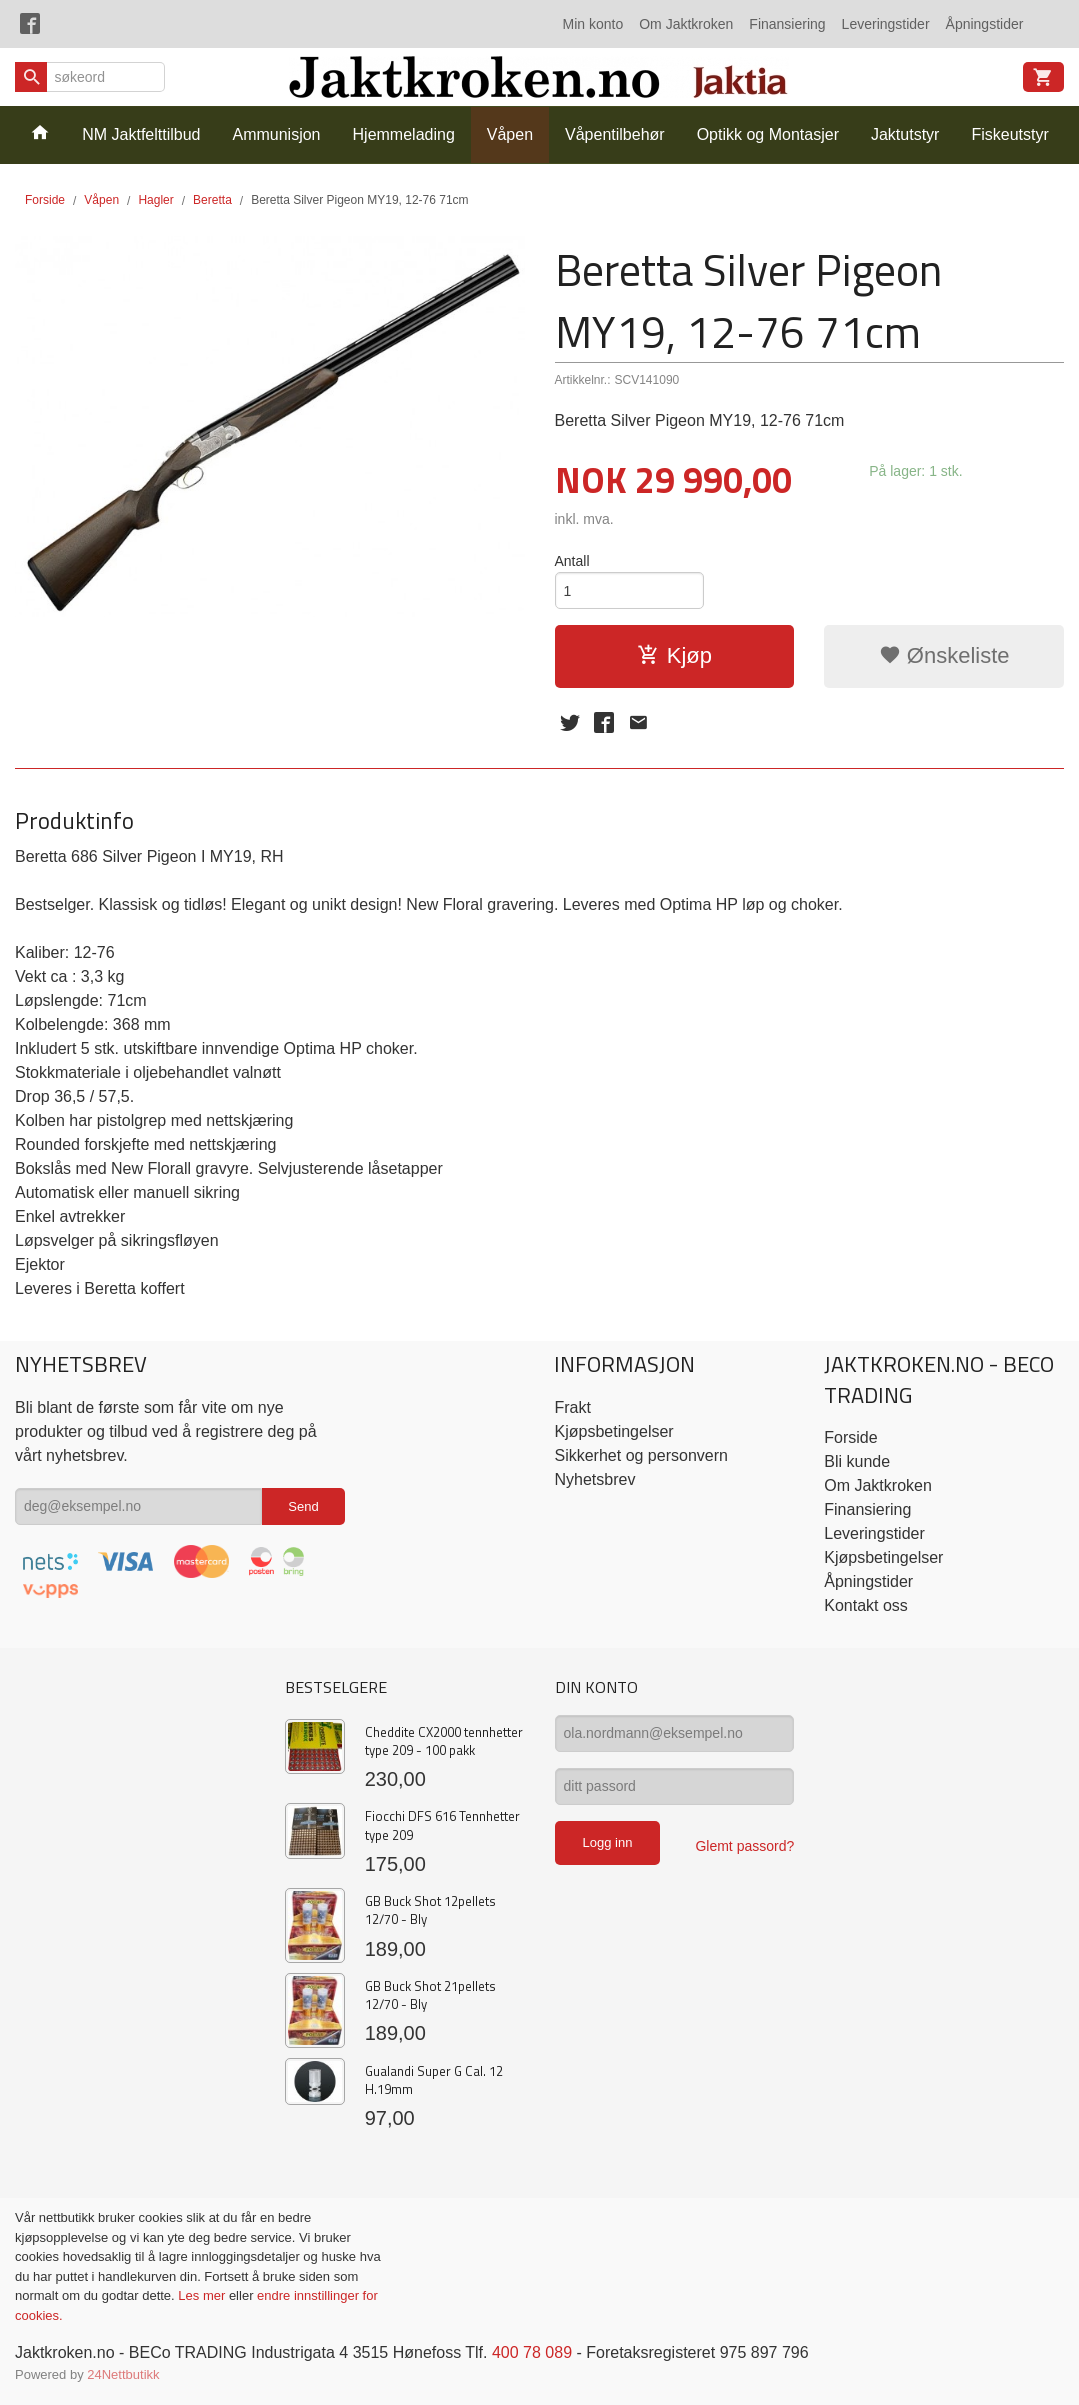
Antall (572, 561)
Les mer (203, 2295)
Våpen (510, 134)
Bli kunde (857, 1461)
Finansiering (787, 24)
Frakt (572, 1407)
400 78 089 (532, 2352)
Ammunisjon (276, 134)
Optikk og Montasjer (768, 134)
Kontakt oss (866, 1605)
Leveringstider (886, 24)
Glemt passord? (744, 1846)
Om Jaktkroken (686, 24)
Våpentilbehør (615, 134)
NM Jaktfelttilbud (141, 134)
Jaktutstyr (905, 134)
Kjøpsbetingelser (613, 1431)
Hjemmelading (404, 134)
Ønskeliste (944, 655)
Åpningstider (985, 24)
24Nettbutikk (123, 2374)
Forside (45, 200)
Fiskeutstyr (1009, 134)
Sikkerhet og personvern (640, 1455)
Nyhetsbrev (594, 1479)
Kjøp (674, 655)
